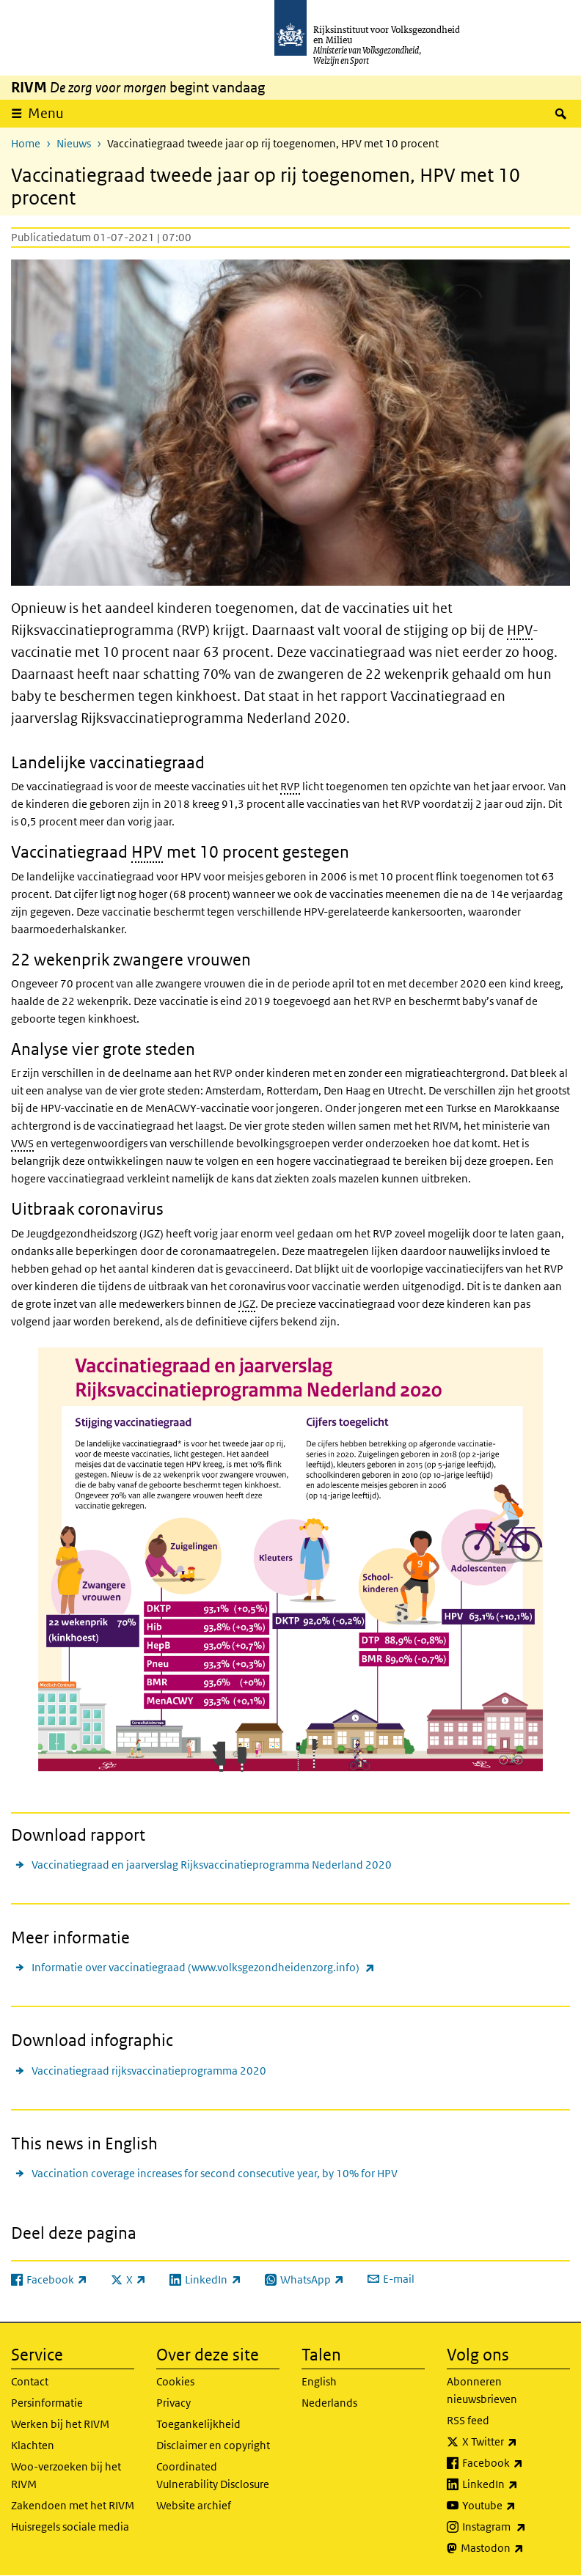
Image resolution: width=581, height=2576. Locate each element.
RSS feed (468, 2420)
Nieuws (73, 143)
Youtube (516, 2505)
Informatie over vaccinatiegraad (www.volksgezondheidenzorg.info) (203, 1967)
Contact (29, 2381)
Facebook (516, 2463)
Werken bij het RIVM (60, 2424)
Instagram (516, 2527)
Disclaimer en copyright (213, 2445)
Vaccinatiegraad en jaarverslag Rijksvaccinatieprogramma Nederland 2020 (212, 1865)
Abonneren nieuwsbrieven (482, 2390)
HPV (520, 630)
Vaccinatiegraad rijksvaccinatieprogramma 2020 (149, 2071)
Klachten (32, 2445)
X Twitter (516, 2442)
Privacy (173, 2403)
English (319, 2381)
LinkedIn (516, 2484)
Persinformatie (47, 2403)
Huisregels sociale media (70, 2526)
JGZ (246, 1304)
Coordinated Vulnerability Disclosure (212, 2475)
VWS (22, 1143)
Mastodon (515, 2548)
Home (25, 143)
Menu (46, 113)
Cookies (175, 2381)
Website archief (193, 2505)
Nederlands (329, 2403)
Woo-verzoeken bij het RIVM (66, 2475)
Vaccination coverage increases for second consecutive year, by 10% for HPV (215, 2173)
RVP (290, 786)
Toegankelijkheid (198, 2424)
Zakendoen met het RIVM (72, 2505)
